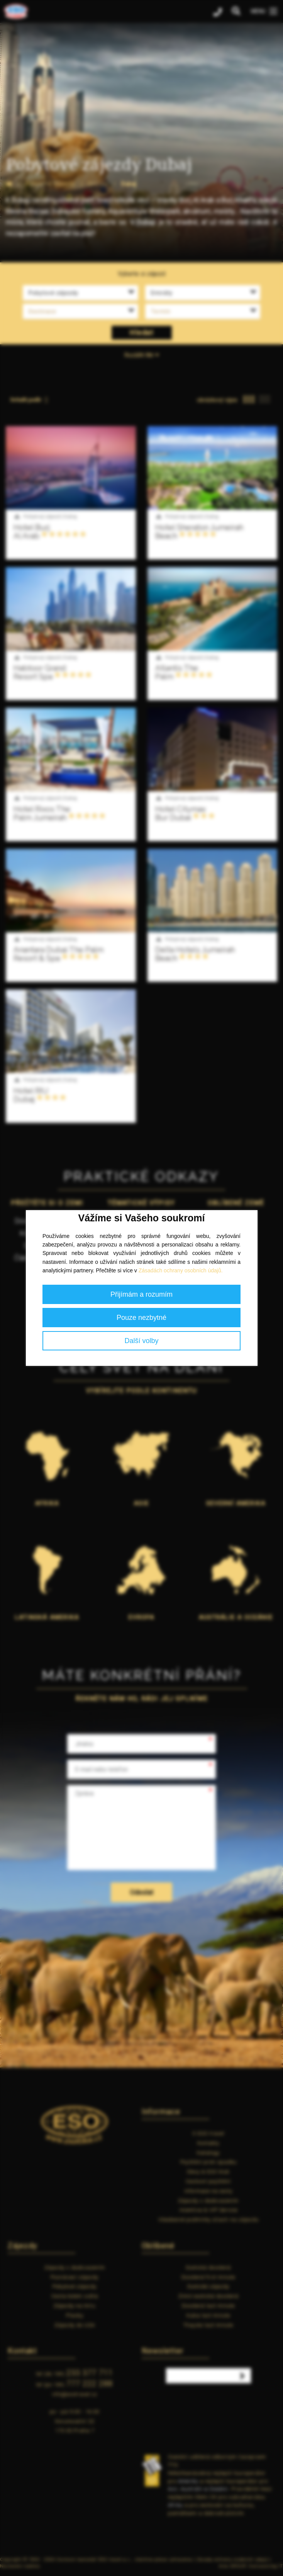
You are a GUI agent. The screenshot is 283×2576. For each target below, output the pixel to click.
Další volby (141, 1341)
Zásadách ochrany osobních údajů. (181, 1270)
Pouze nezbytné (141, 1317)
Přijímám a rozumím (141, 1294)
